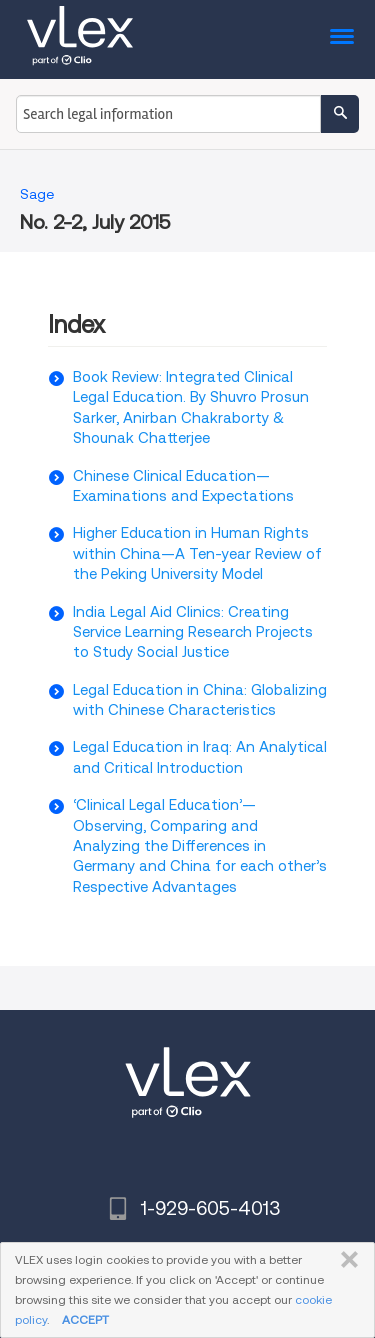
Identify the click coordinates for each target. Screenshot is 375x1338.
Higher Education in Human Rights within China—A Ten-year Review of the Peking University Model (197, 553)
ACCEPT (85, 1319)
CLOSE (345, 1260)
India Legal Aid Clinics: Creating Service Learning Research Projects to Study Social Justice (193, 632)
